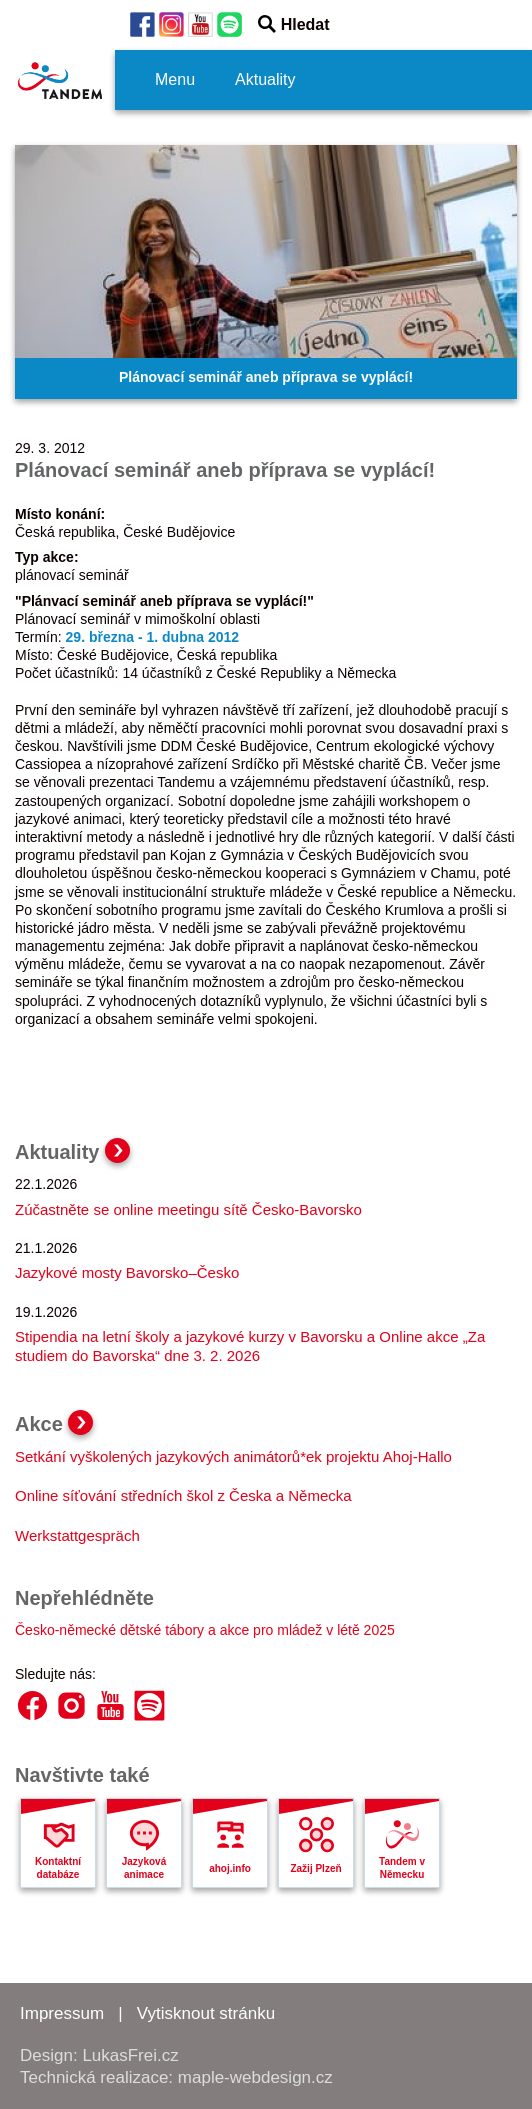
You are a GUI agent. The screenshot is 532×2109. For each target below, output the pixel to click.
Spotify (149, 1705)
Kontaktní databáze (58, 1868)
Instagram (71, 1705)
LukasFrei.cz (130, 2055)
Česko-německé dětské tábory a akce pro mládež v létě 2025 (205, 1630)
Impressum (62, 2013)
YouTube (110, 1705)
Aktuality (265, 79)
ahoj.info (230, 1868)
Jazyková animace (144, 1868)
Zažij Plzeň (315, 1868)
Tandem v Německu (402, 1868)
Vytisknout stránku (206, 2013)
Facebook (32, 1705)
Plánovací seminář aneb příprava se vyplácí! (266, 377)
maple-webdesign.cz (255, 2077)
